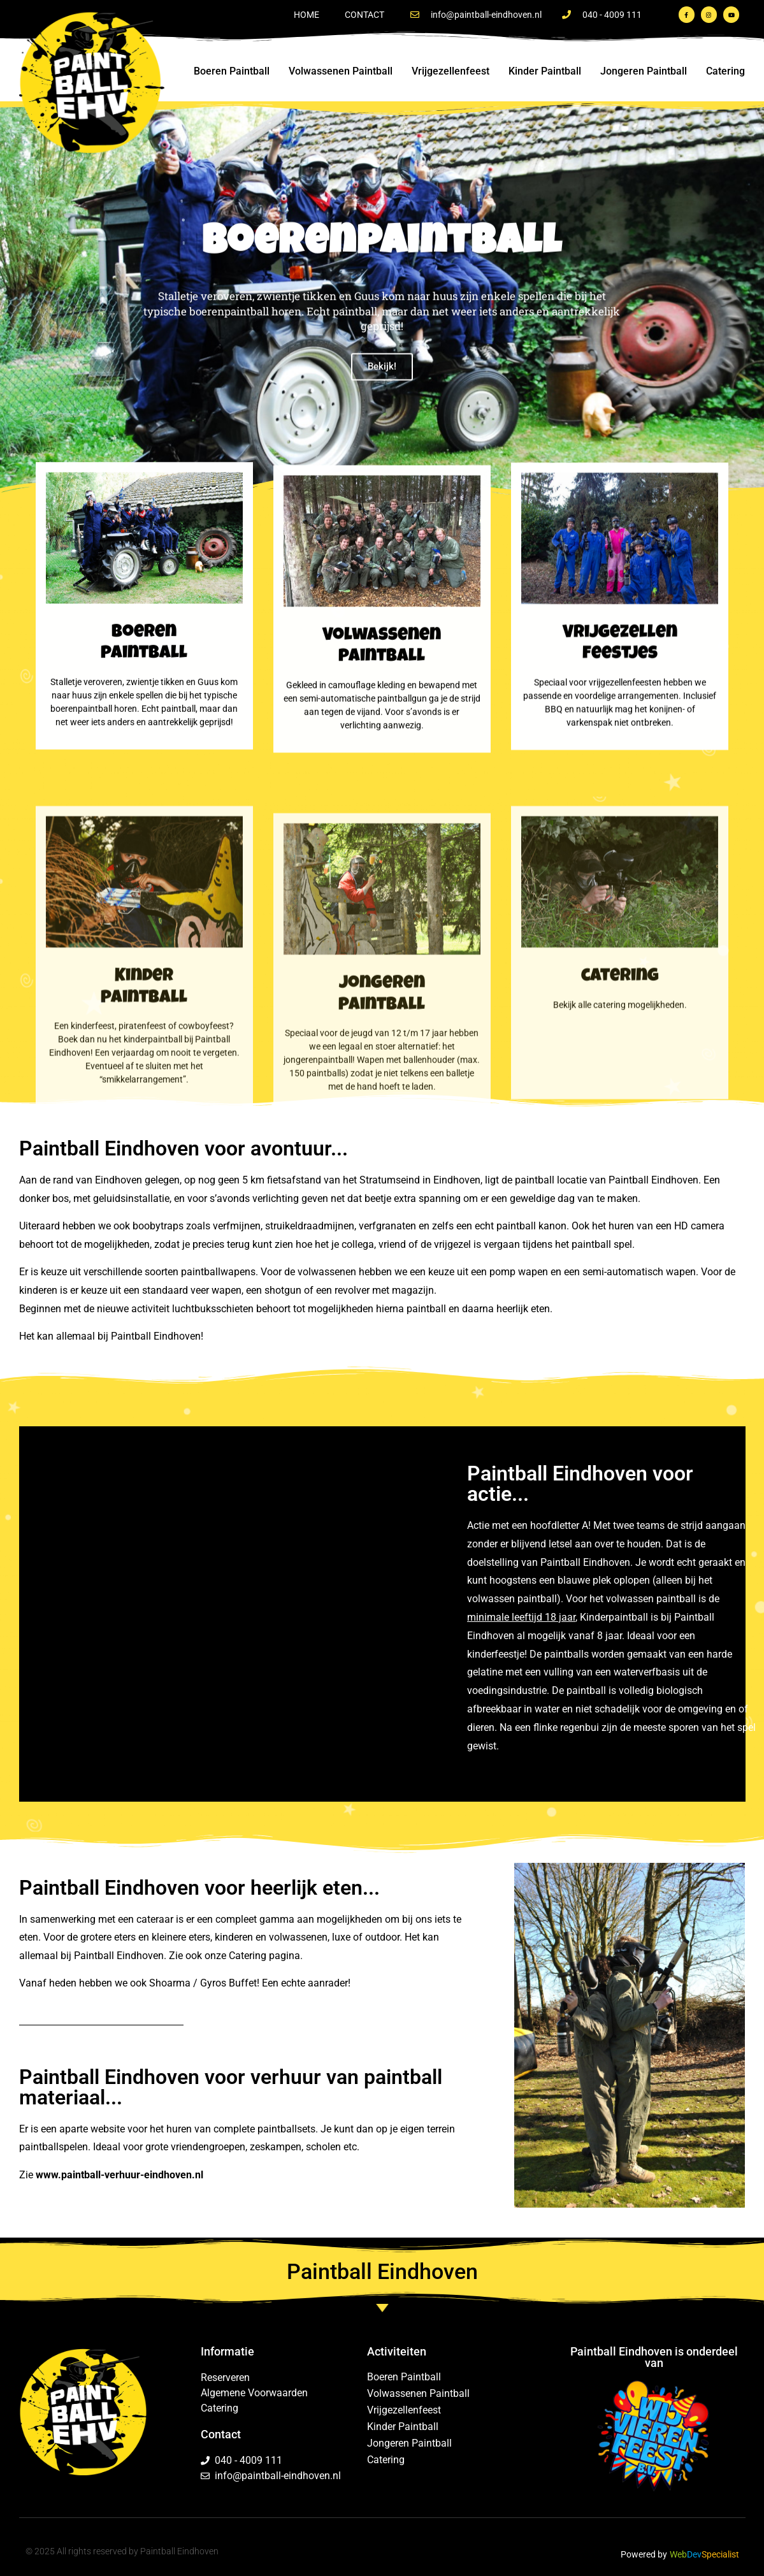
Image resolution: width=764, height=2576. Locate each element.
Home (306, 15)
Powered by (644, 2554)
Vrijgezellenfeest (450, 71)
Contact (364, 15)
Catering (725, 71)
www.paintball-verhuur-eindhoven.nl (119, 2175)
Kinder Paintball (544, 71)
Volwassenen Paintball (341, 71)
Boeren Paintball (232, 71)
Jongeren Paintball (643, 71)
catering (620, 1231)
